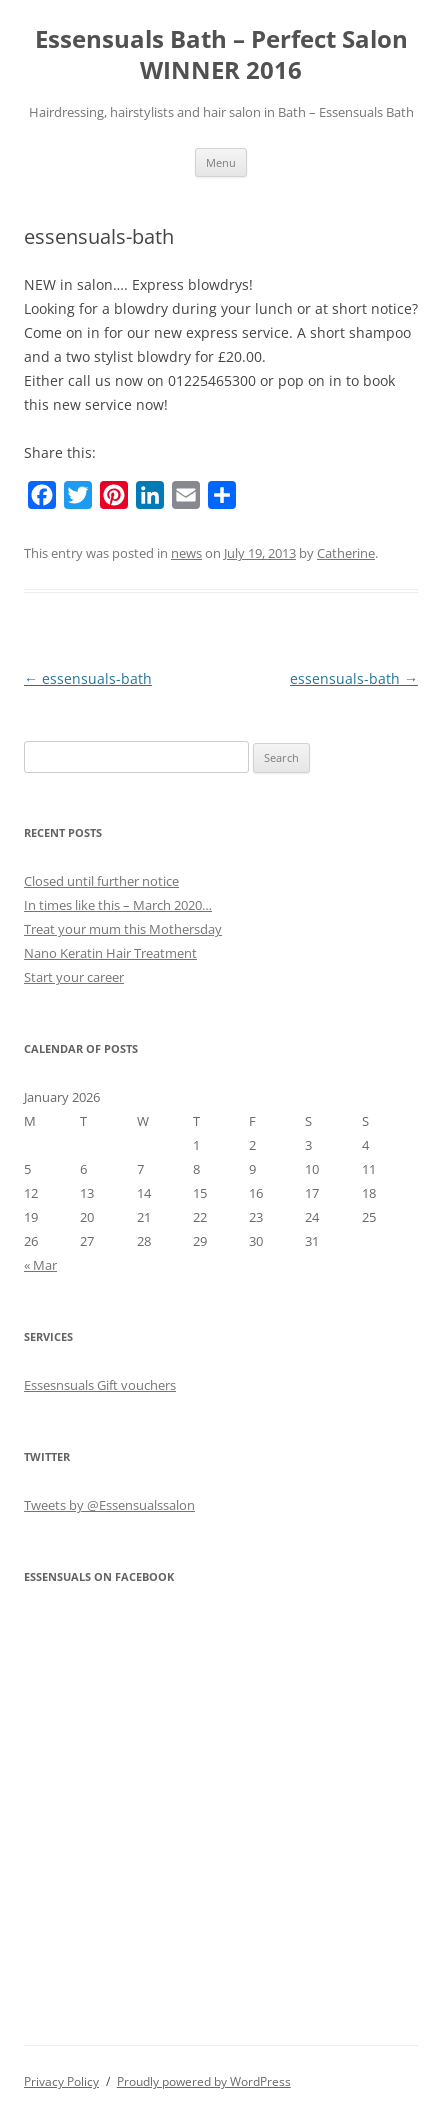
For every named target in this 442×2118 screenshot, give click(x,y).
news (186, 553)
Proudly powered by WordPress (204, 2081)
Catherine (346, 553)
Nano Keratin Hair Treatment (110, 953)
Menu (221, 162)
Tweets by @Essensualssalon (109, 1505)
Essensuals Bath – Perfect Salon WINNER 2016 (221, 55)
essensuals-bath (88, 678)
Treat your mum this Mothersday (123, 929)
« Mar (40, 1265)
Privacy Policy (61, 2081)
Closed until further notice (101, 881)
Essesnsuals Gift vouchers (100, 1385)
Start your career (74, 977)
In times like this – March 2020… (118, 905)
